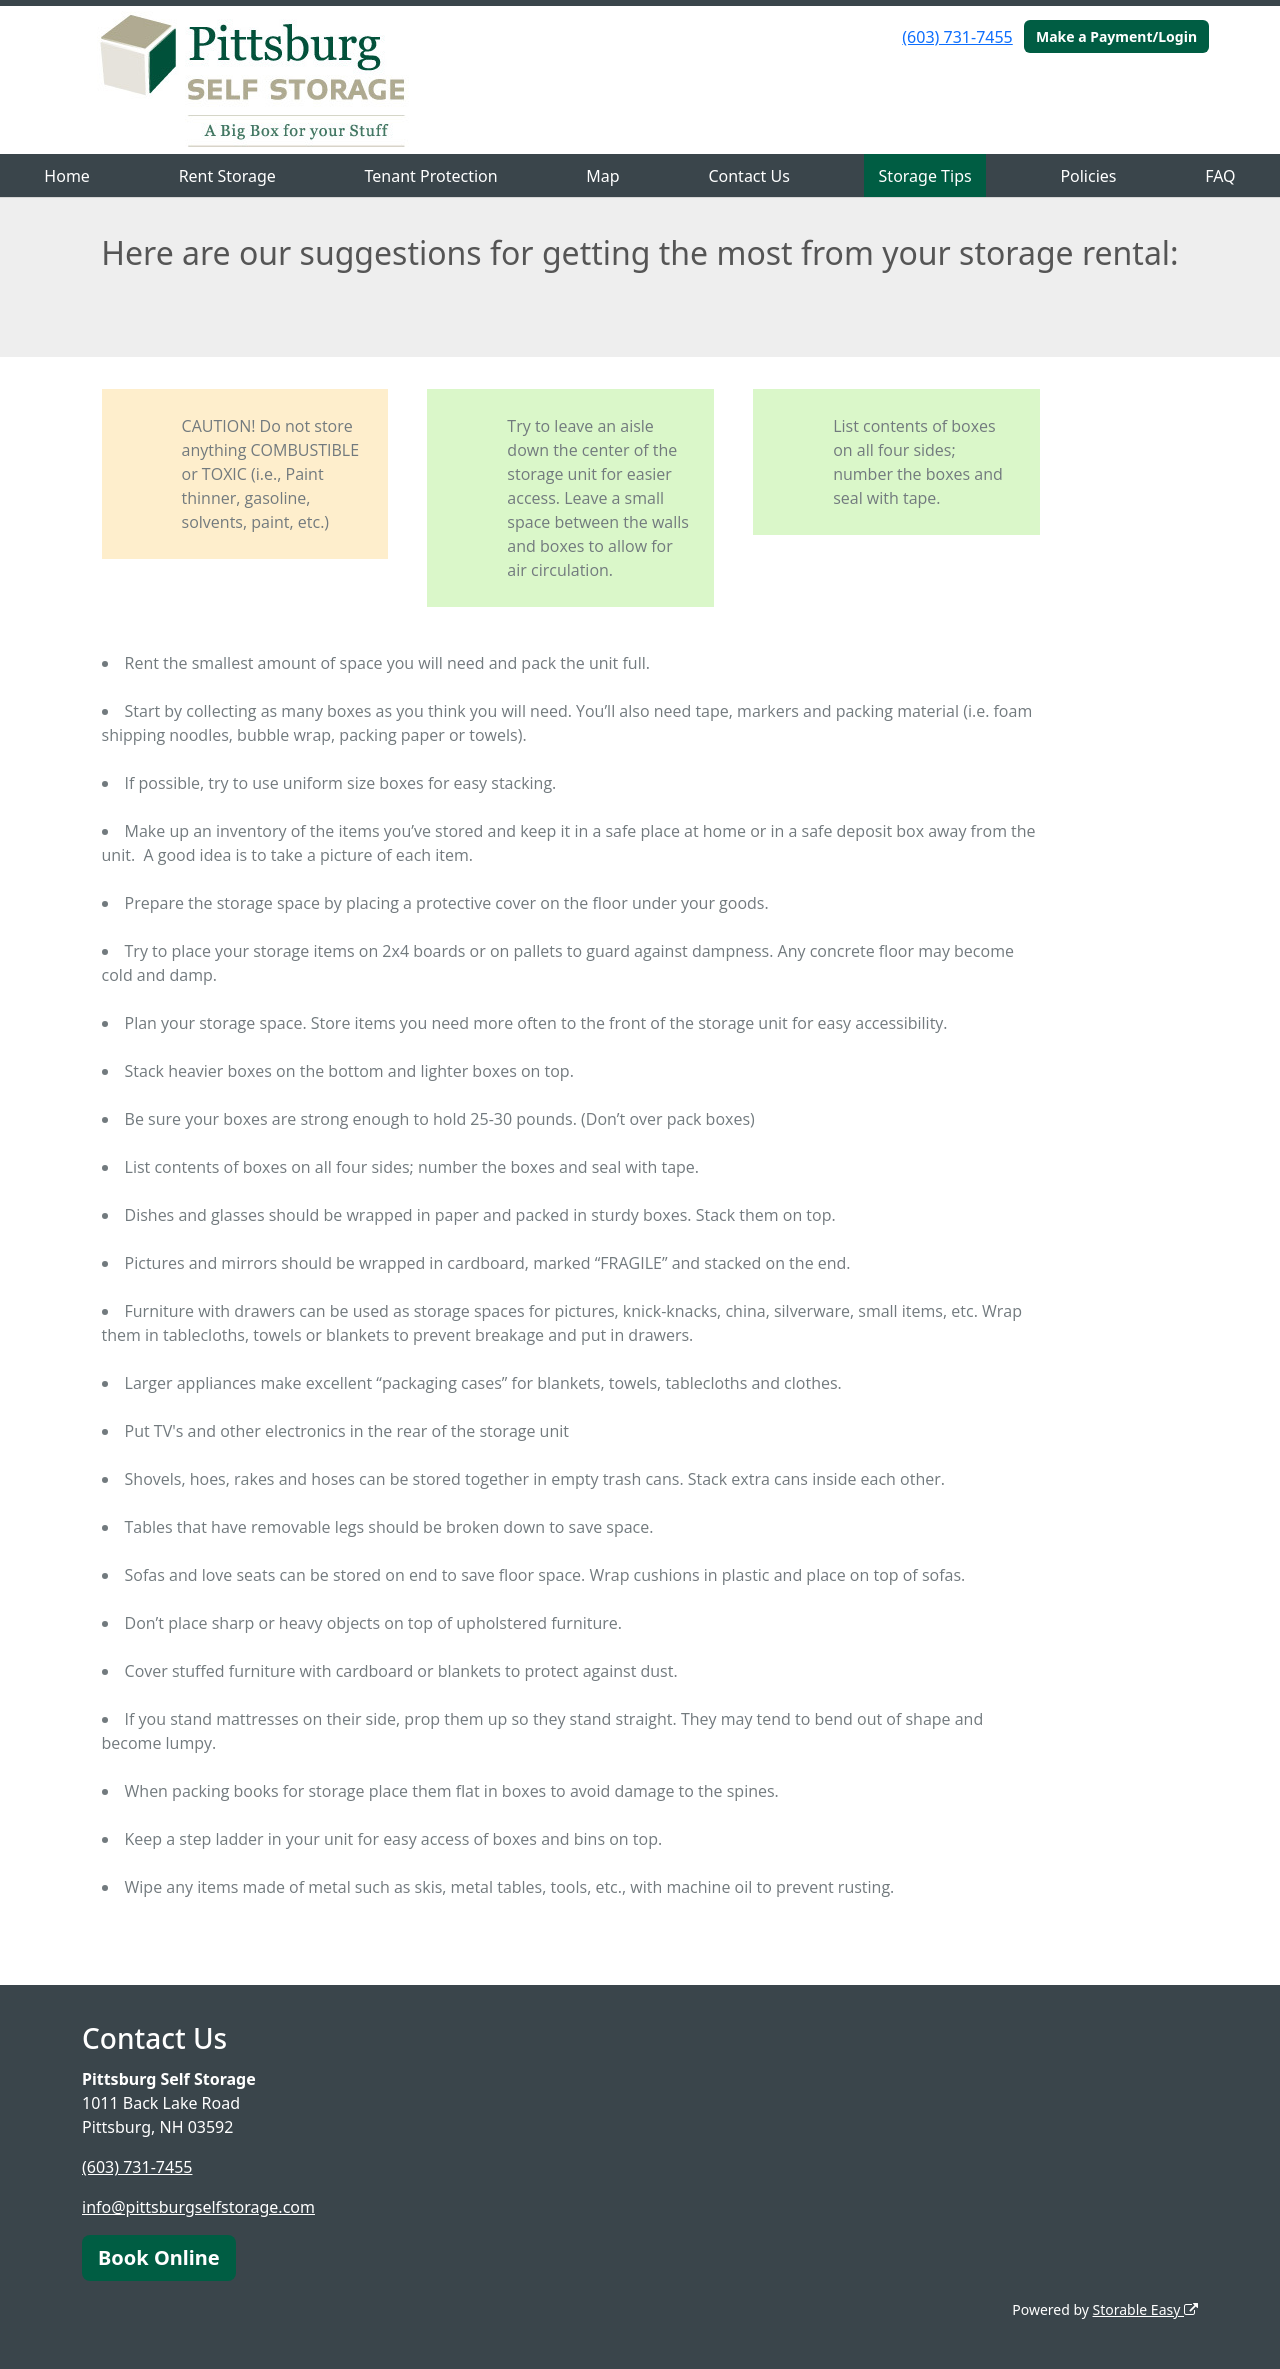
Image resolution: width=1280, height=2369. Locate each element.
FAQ (1220, 176)
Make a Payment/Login (1116, 36)
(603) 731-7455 (957, 37)
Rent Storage (227, 176)
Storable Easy (1145, 2309)
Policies (1088, 176)
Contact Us (748, 176)
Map (602, 176)
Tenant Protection (431, 176)
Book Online (159, 2257)
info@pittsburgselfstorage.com (198, 2207)
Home (67, 176)
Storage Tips (925, 176)
